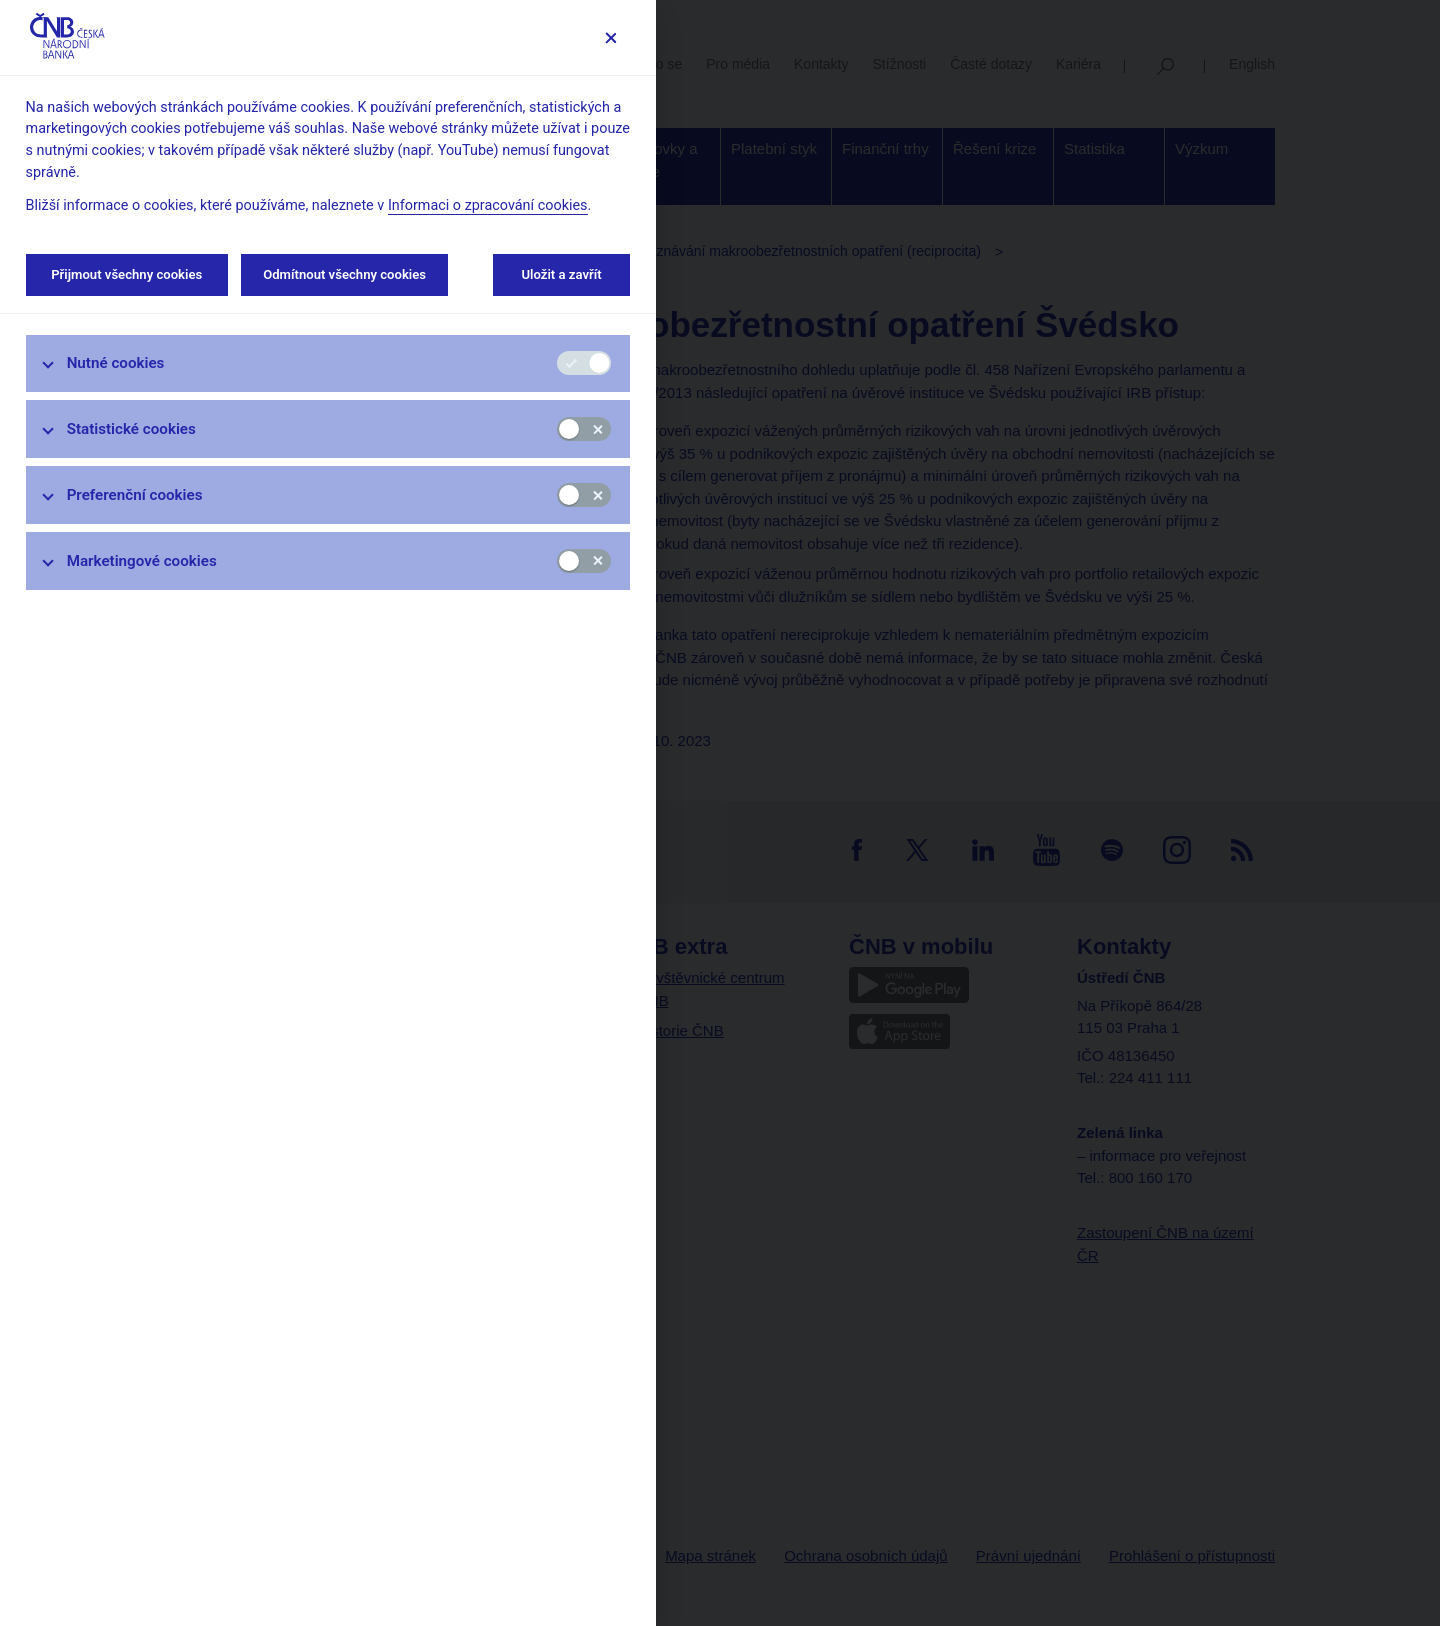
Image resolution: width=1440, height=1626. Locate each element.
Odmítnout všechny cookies (344, 274)
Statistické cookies (131, 429)
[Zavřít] (610, 37)
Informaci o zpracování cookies (488, 205)
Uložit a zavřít (561, 274)
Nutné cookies (116, 363)
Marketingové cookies (142, 561)
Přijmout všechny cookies (127, 274)
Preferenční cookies (135, 495)
